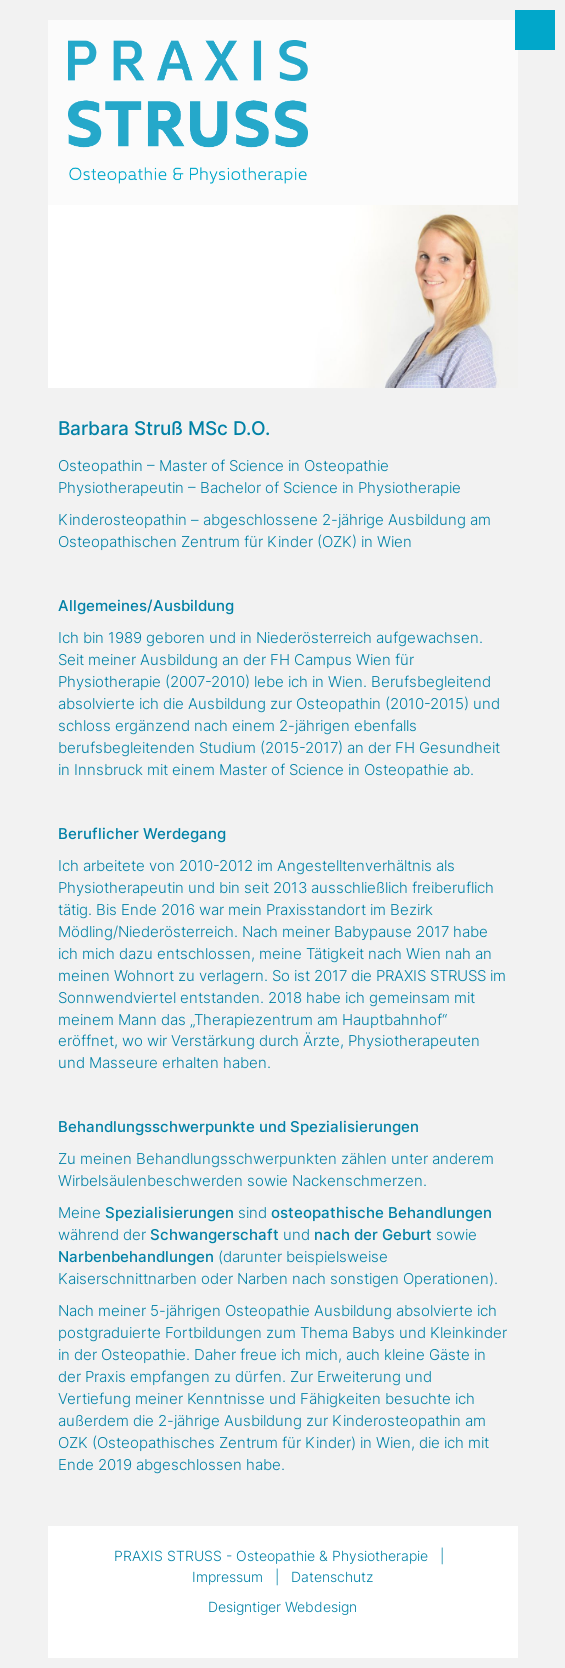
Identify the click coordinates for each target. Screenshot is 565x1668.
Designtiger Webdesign (282, 1606)
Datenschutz (332, 1576)
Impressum (227, 1576)
